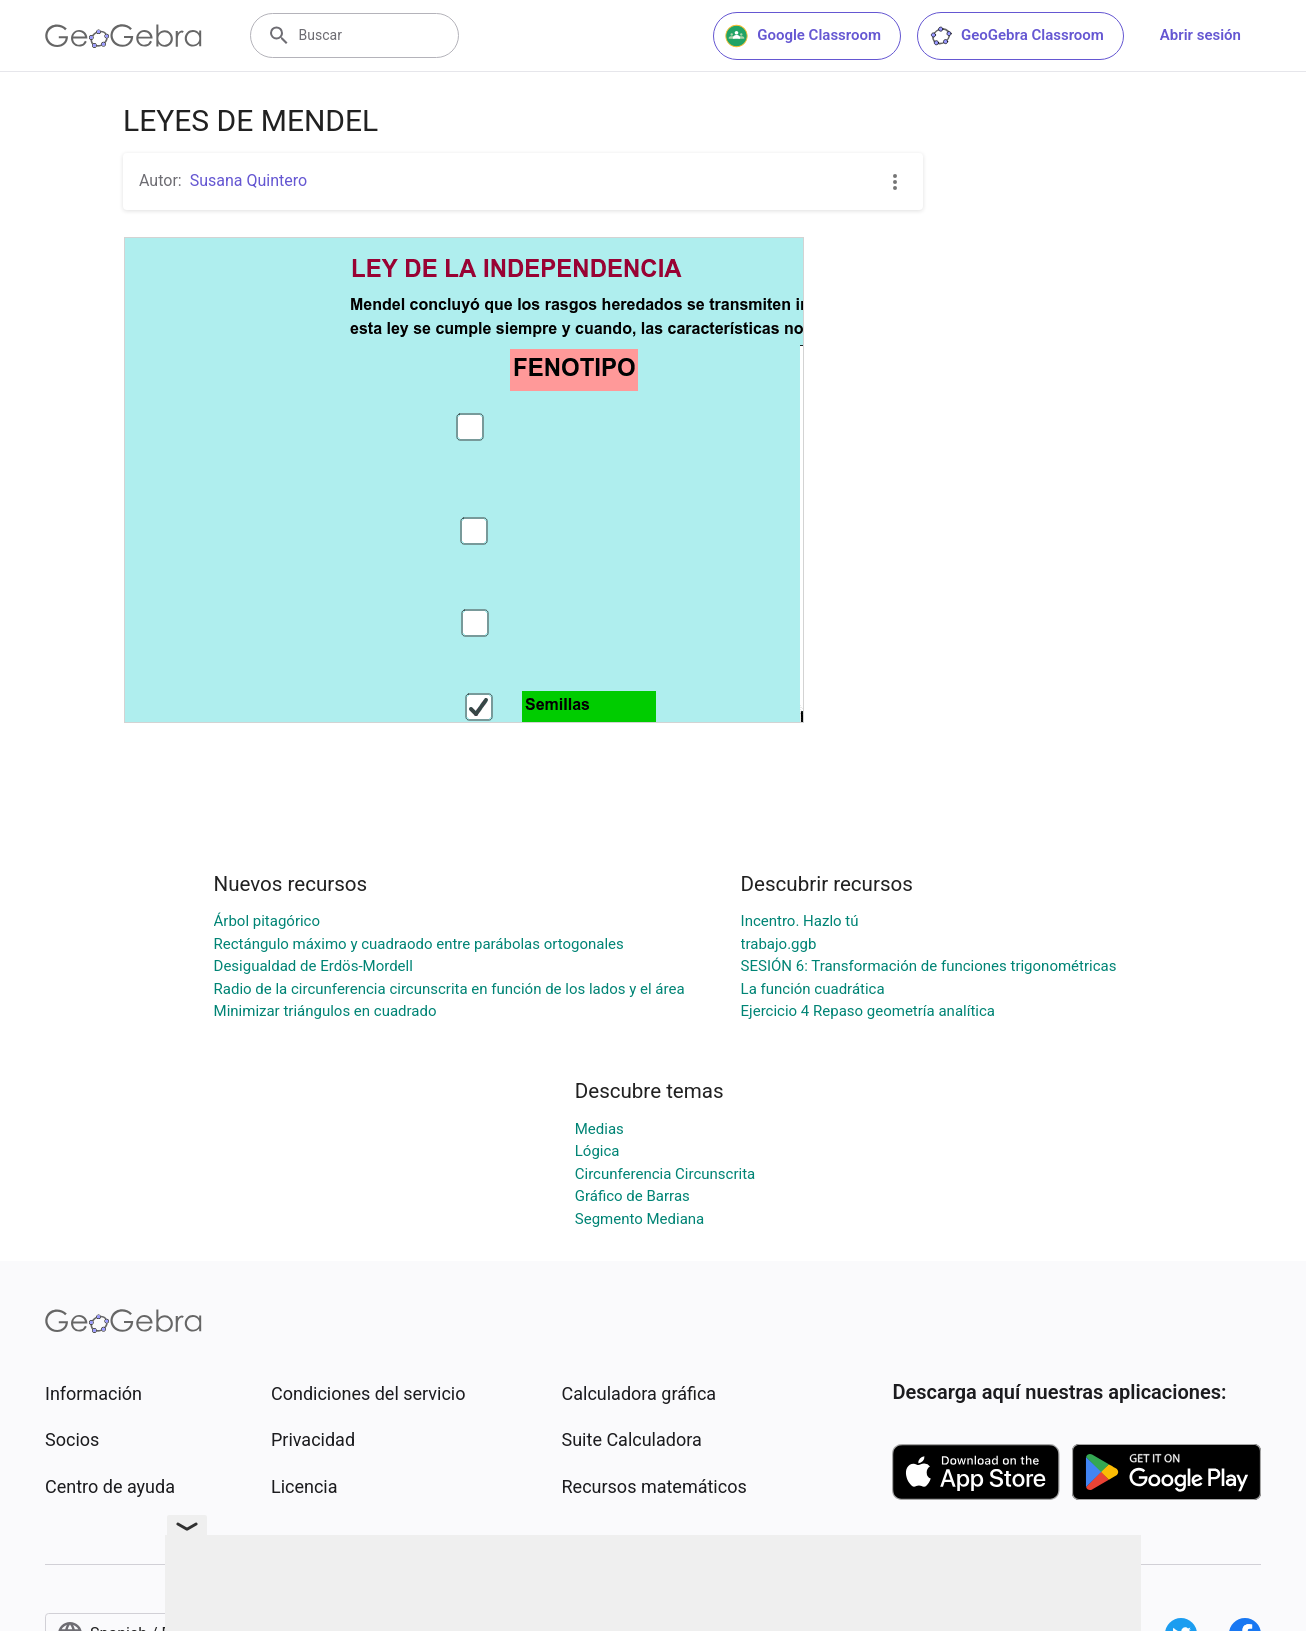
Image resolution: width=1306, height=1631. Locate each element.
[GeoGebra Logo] (123, 36)
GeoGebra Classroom (1016, 36)
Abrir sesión (1200, 35)
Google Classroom (803, 36)
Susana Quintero (248, 180)
